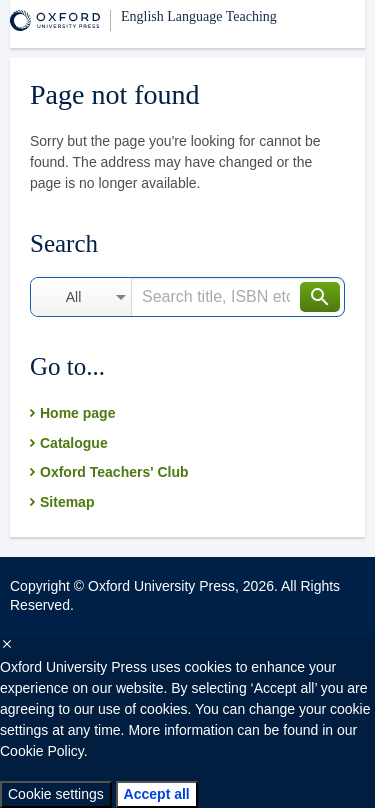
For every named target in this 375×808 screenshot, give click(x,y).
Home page (77, 413)
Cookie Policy (42, 751)
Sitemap (67, 502)
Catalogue (74, 443)
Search (320, 297)
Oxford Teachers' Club (114, 472)
